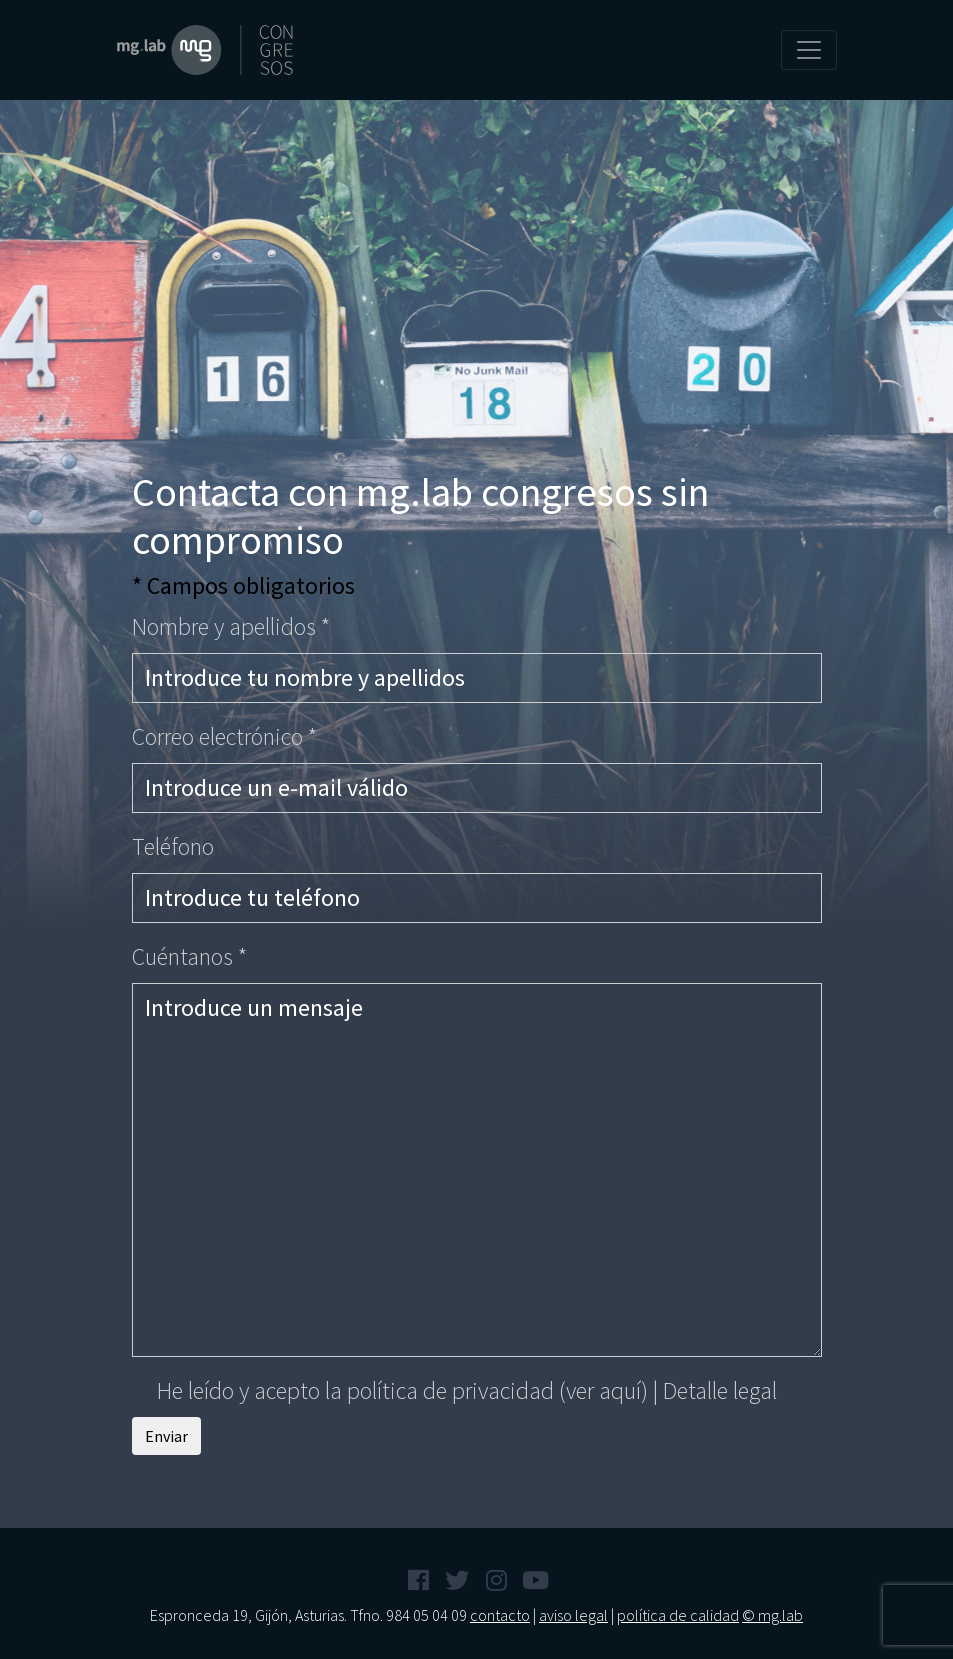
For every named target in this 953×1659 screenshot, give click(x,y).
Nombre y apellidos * (231, 626)
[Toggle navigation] (809, 50)
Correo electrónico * (224, 736)
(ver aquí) (603, 1390)
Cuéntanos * (189, 956)
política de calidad (678, 1615)
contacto (500, 1615)
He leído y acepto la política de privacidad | (454, 1390)
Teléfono (173, 846)
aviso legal (573, 1615)
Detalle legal (720, 1390)
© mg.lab (772, 1615)
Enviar (166, 1436)
